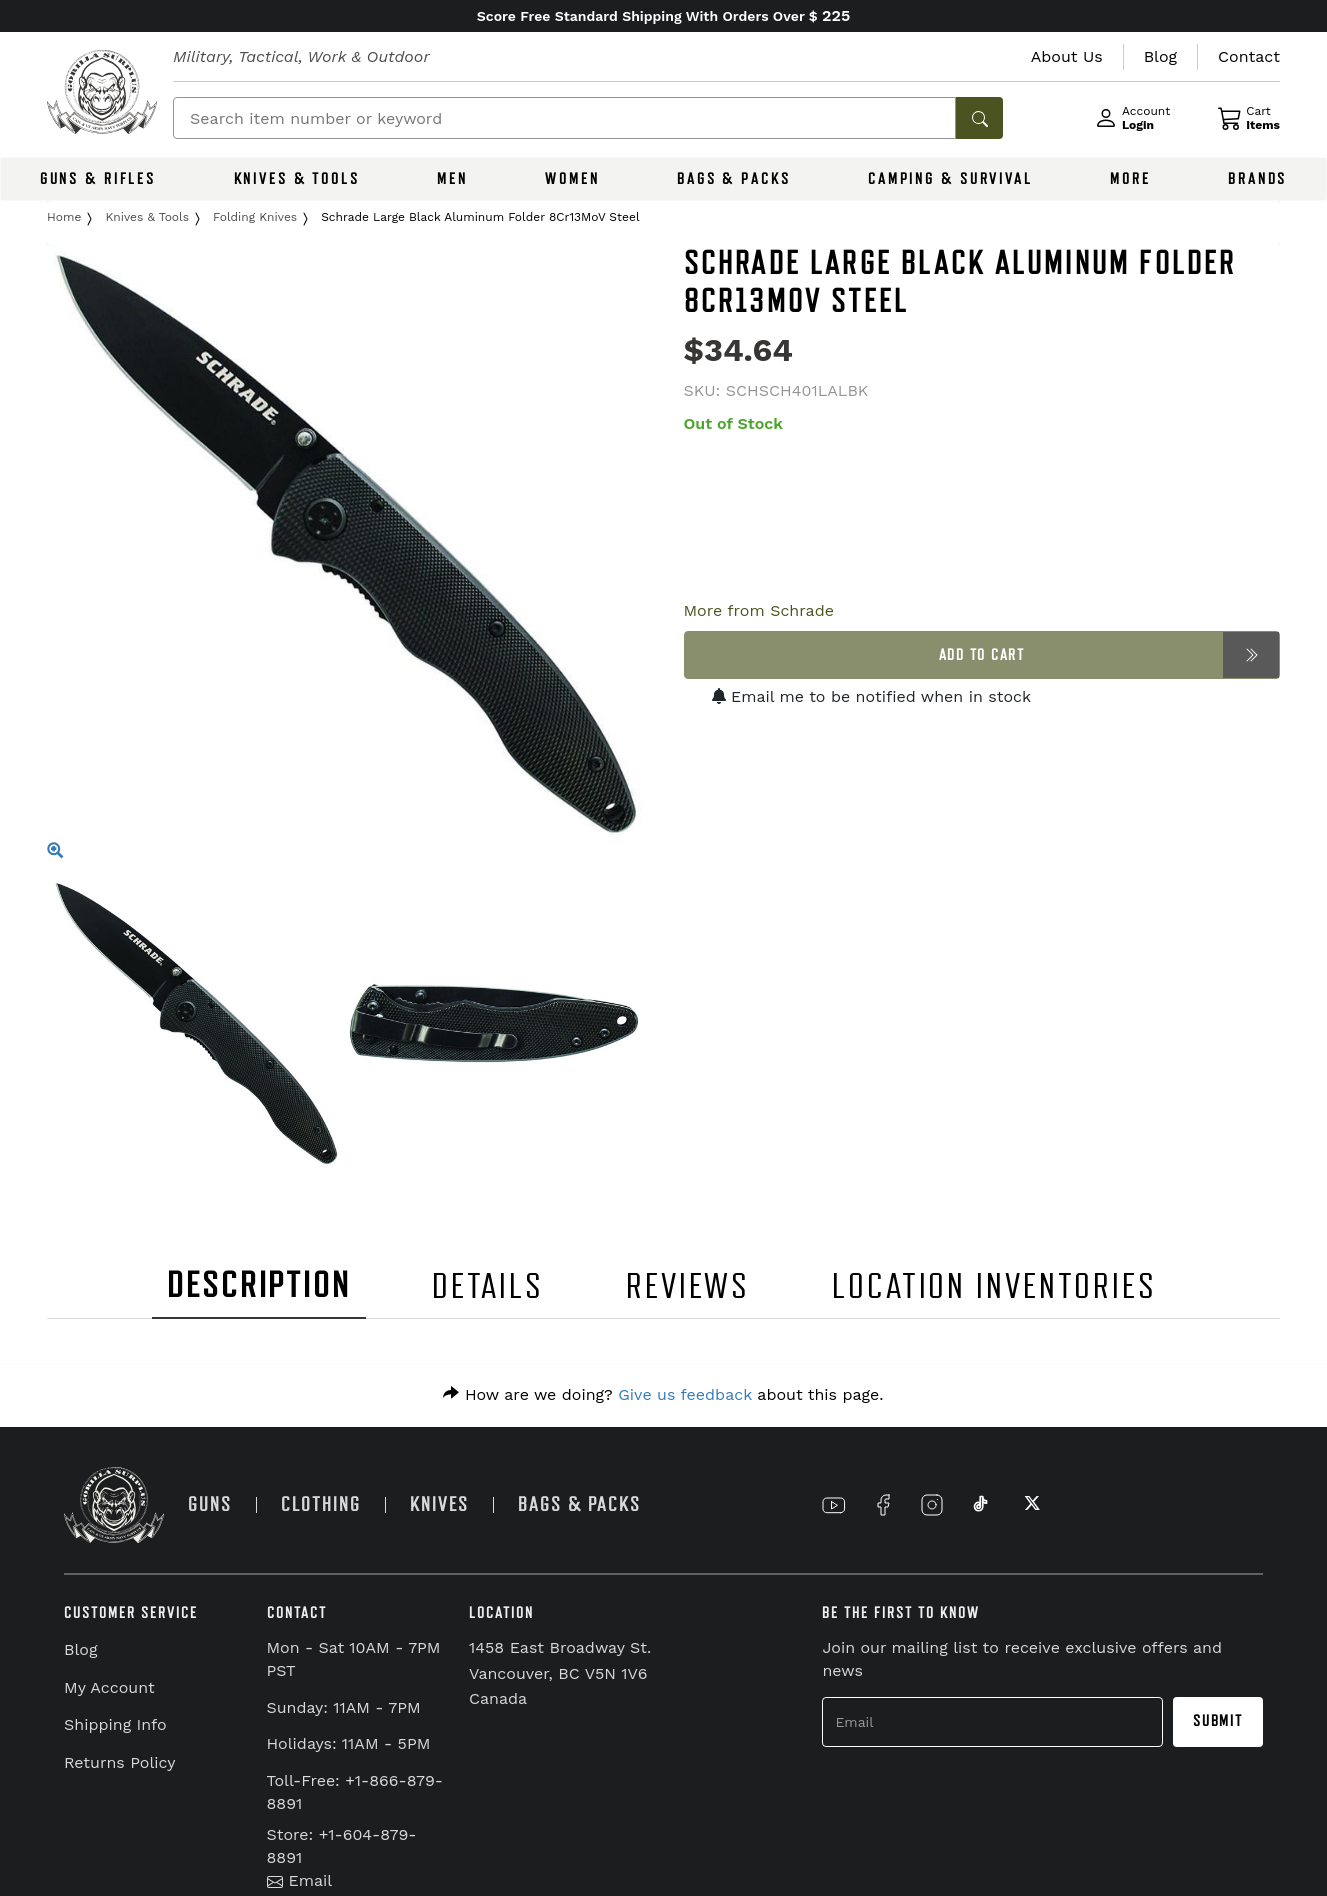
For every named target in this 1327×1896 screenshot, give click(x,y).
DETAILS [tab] (488, 1286)
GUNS (210, 1504)
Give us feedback (685, 1394)
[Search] (564, 118)
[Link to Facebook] (883, 1505)
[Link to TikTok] (981, 1505)
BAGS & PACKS (734, 179)
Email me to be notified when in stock (872, 696)
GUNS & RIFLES (98, 179)
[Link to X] (1030, 1505)
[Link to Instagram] (932, 1505)
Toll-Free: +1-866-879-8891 (355, 1792)
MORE (1130, 179)
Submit (1218, 1721)
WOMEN (572, 179)
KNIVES (439, 1504)
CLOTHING (321, 1504)
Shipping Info (115, 1724)
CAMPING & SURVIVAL (950, 179)
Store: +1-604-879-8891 (342, 1846)
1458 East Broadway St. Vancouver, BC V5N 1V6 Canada (560, 1673)
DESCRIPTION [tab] (259, 1285)
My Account (109, 1687)
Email (300, 1880)
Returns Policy (120, 1762)
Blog (80, 1649)
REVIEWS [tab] (688, 1286)
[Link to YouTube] (834, 1505)
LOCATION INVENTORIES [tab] (994, 1286)
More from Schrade (759, 610)
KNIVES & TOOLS (297, 179)
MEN (452, 179)
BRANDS (1257, 179)
